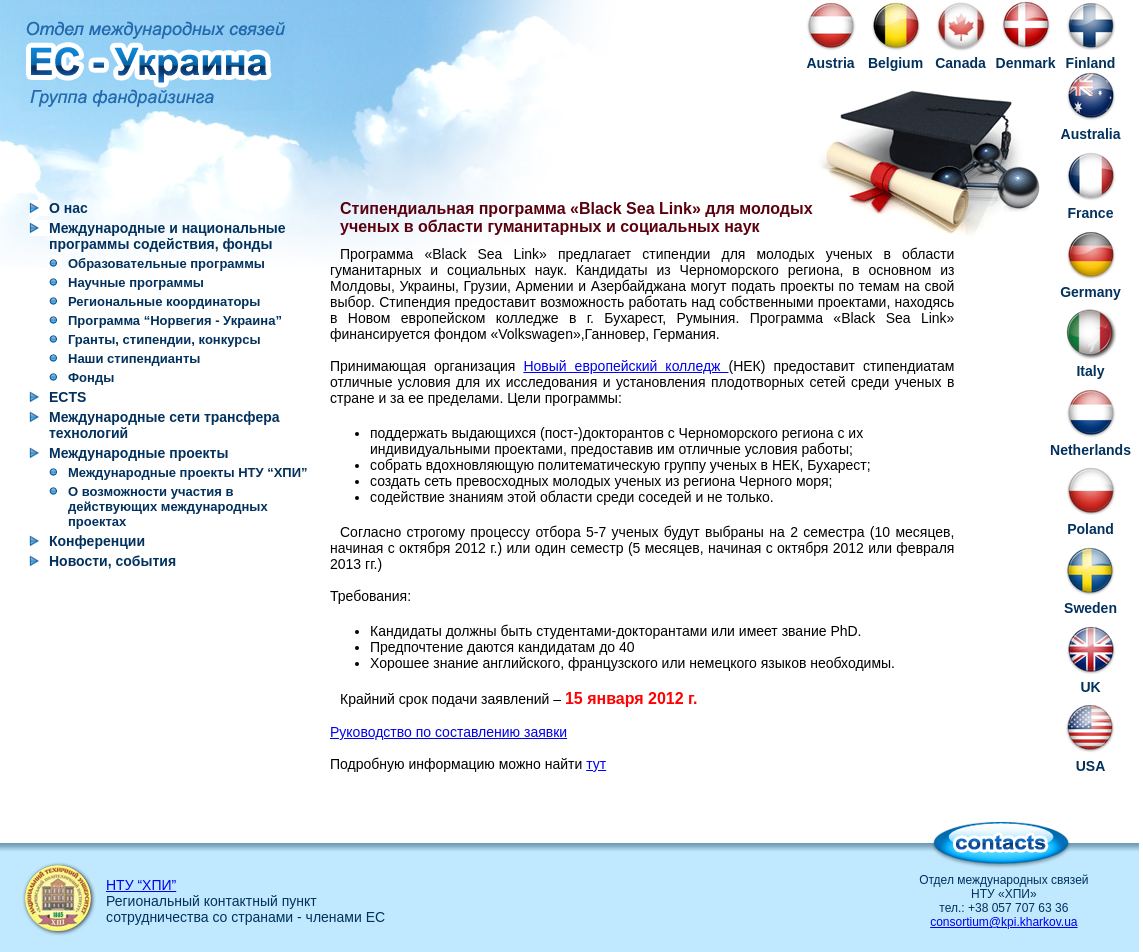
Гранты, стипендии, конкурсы (164, 339)
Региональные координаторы (164, 301)
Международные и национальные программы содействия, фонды (167, 236)
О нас (68, 208)
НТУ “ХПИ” (141, 885)
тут (596, 764)
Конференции (97, 541)
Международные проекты (138, 453)
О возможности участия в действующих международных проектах (168, 506)
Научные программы (136, 282)
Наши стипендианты (134, 358)
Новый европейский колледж (625, 366)
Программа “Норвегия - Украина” (175, 320)
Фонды (91, 377)
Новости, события (112, 561)
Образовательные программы (166, 263)
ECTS (67, 397)
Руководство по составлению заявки (448, 732)
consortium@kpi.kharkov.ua (1003, 922)
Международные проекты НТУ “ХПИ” (188, 472)
